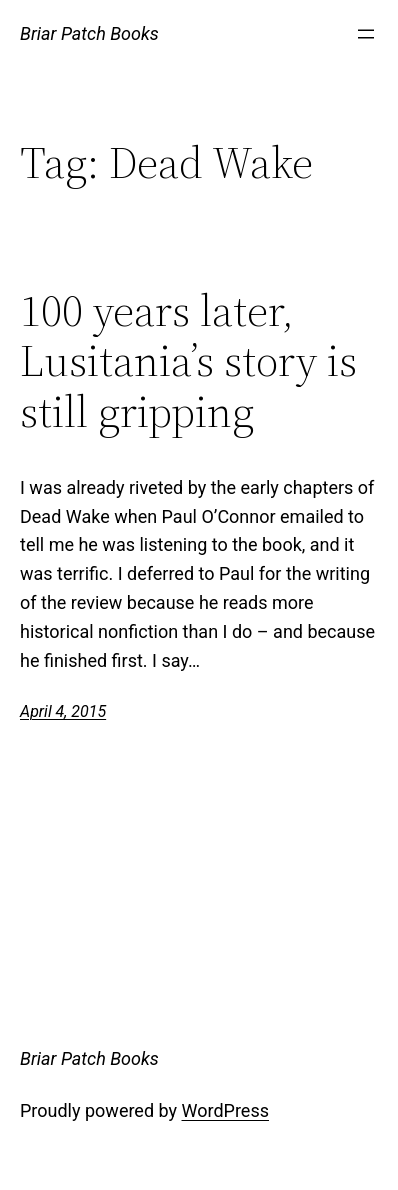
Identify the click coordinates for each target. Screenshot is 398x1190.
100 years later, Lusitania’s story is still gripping (188, 362)
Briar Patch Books (89, 33)
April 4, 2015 (63, 711)
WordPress (225, 1110)
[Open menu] (366, 34)
